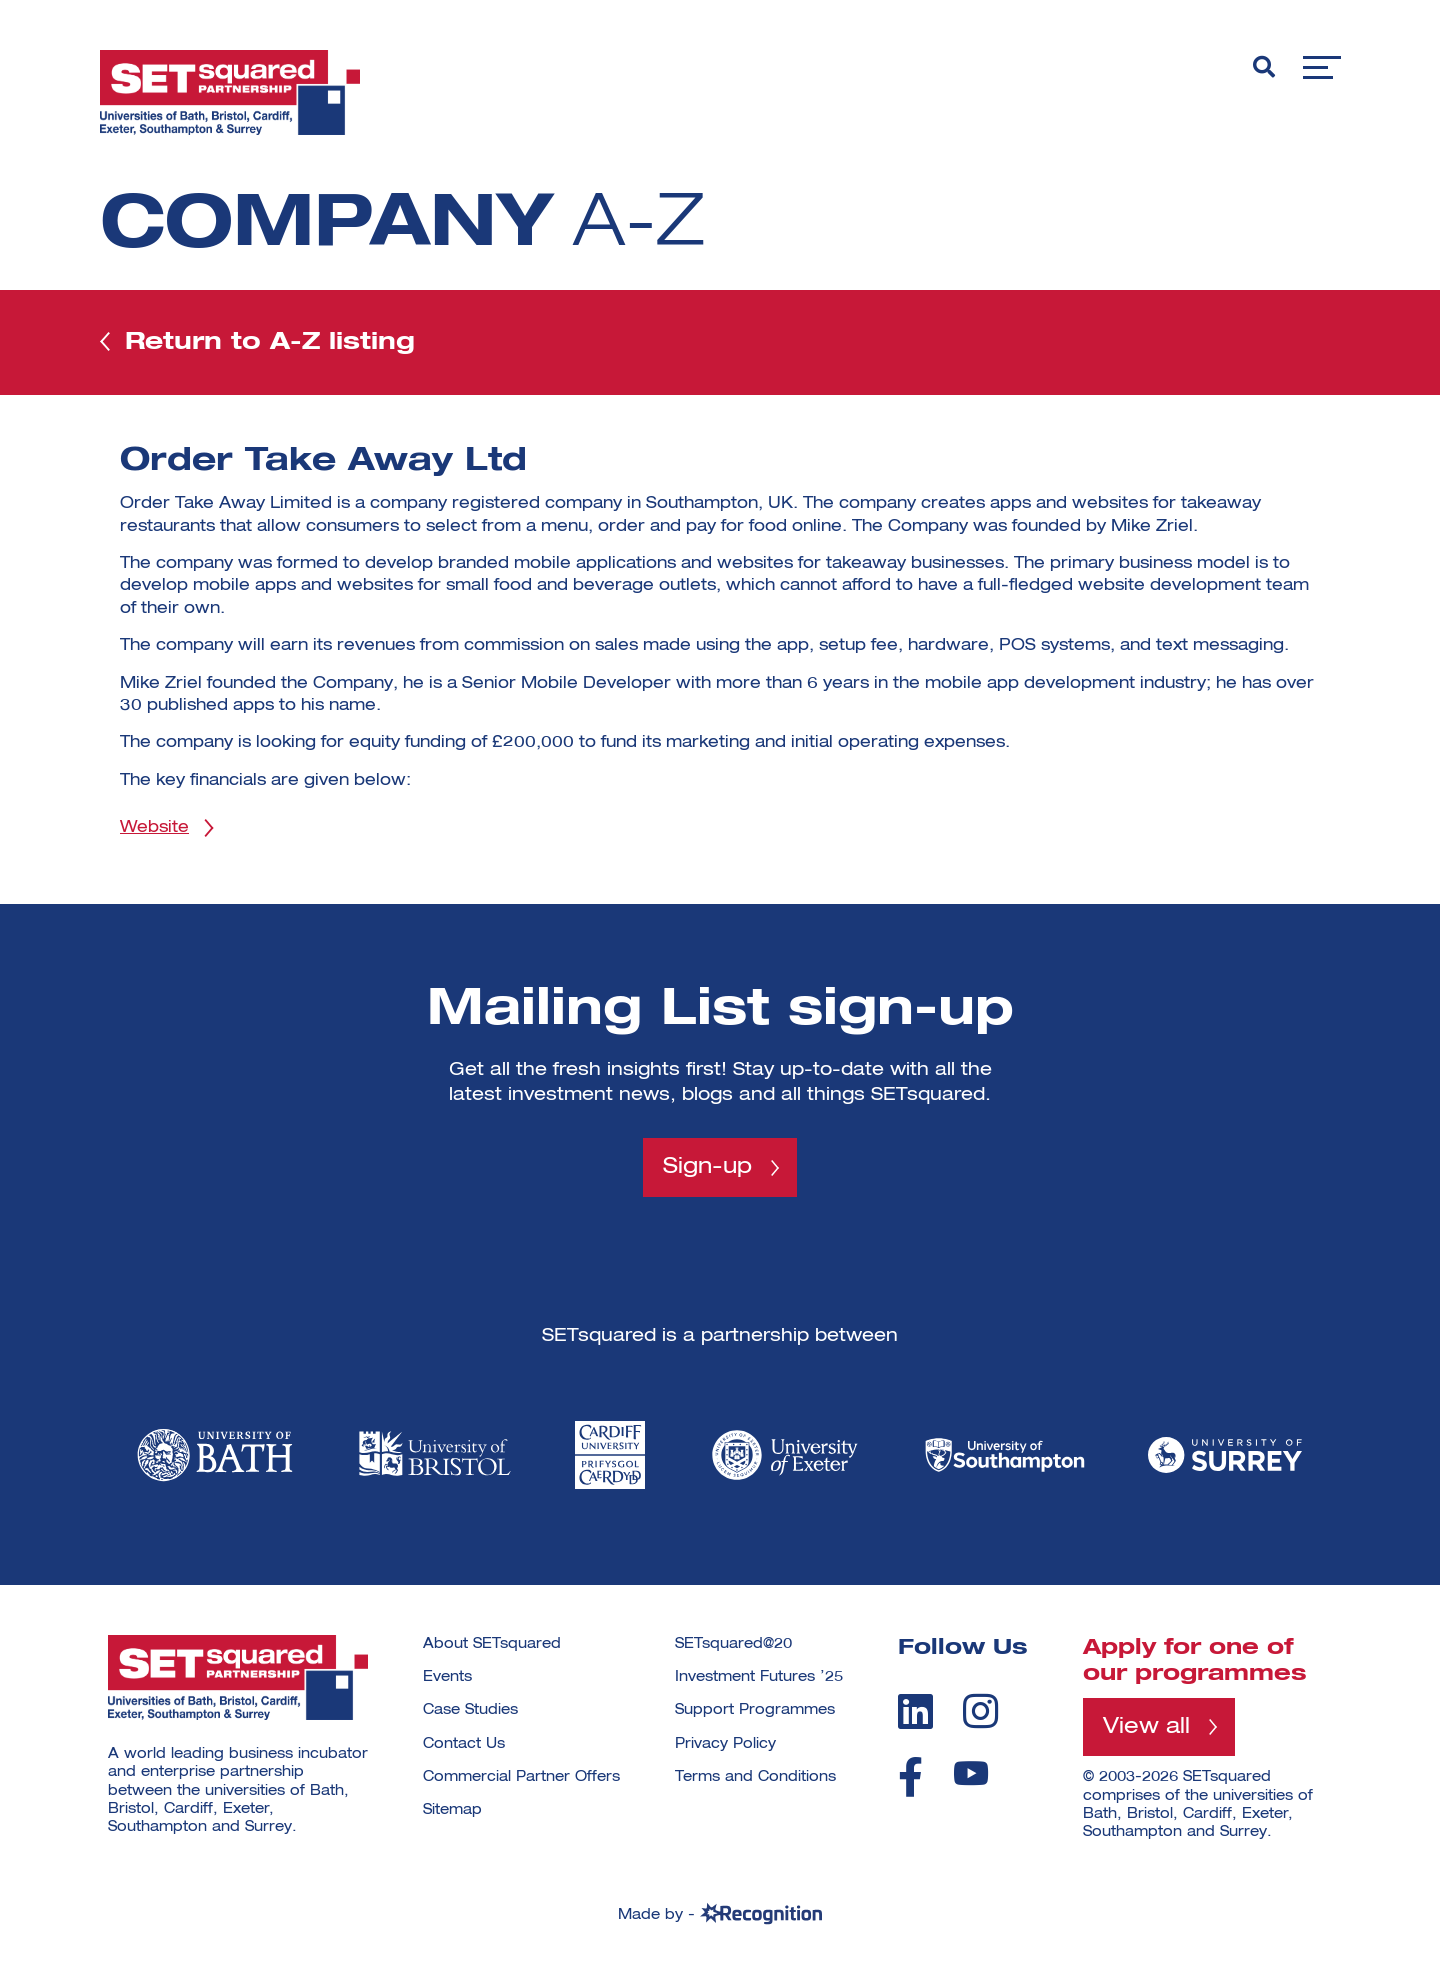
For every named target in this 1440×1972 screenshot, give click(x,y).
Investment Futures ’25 (759, 1677)
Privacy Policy (725, 1744)
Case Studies (470, 1710)
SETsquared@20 (733, 1644)
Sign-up (707, 1167)
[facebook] (910, 1777)
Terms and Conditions (755, 1777)
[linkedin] (915, 1711)
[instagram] (980, 1711)
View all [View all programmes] (1146, 1727)
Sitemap (452, 1810)
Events (447, 1677)
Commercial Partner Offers (521, 1777)
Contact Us (464, 1744)
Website (154, 828)
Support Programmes (755, 1710)
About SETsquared (492, 1644)
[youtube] (971, 1773)
